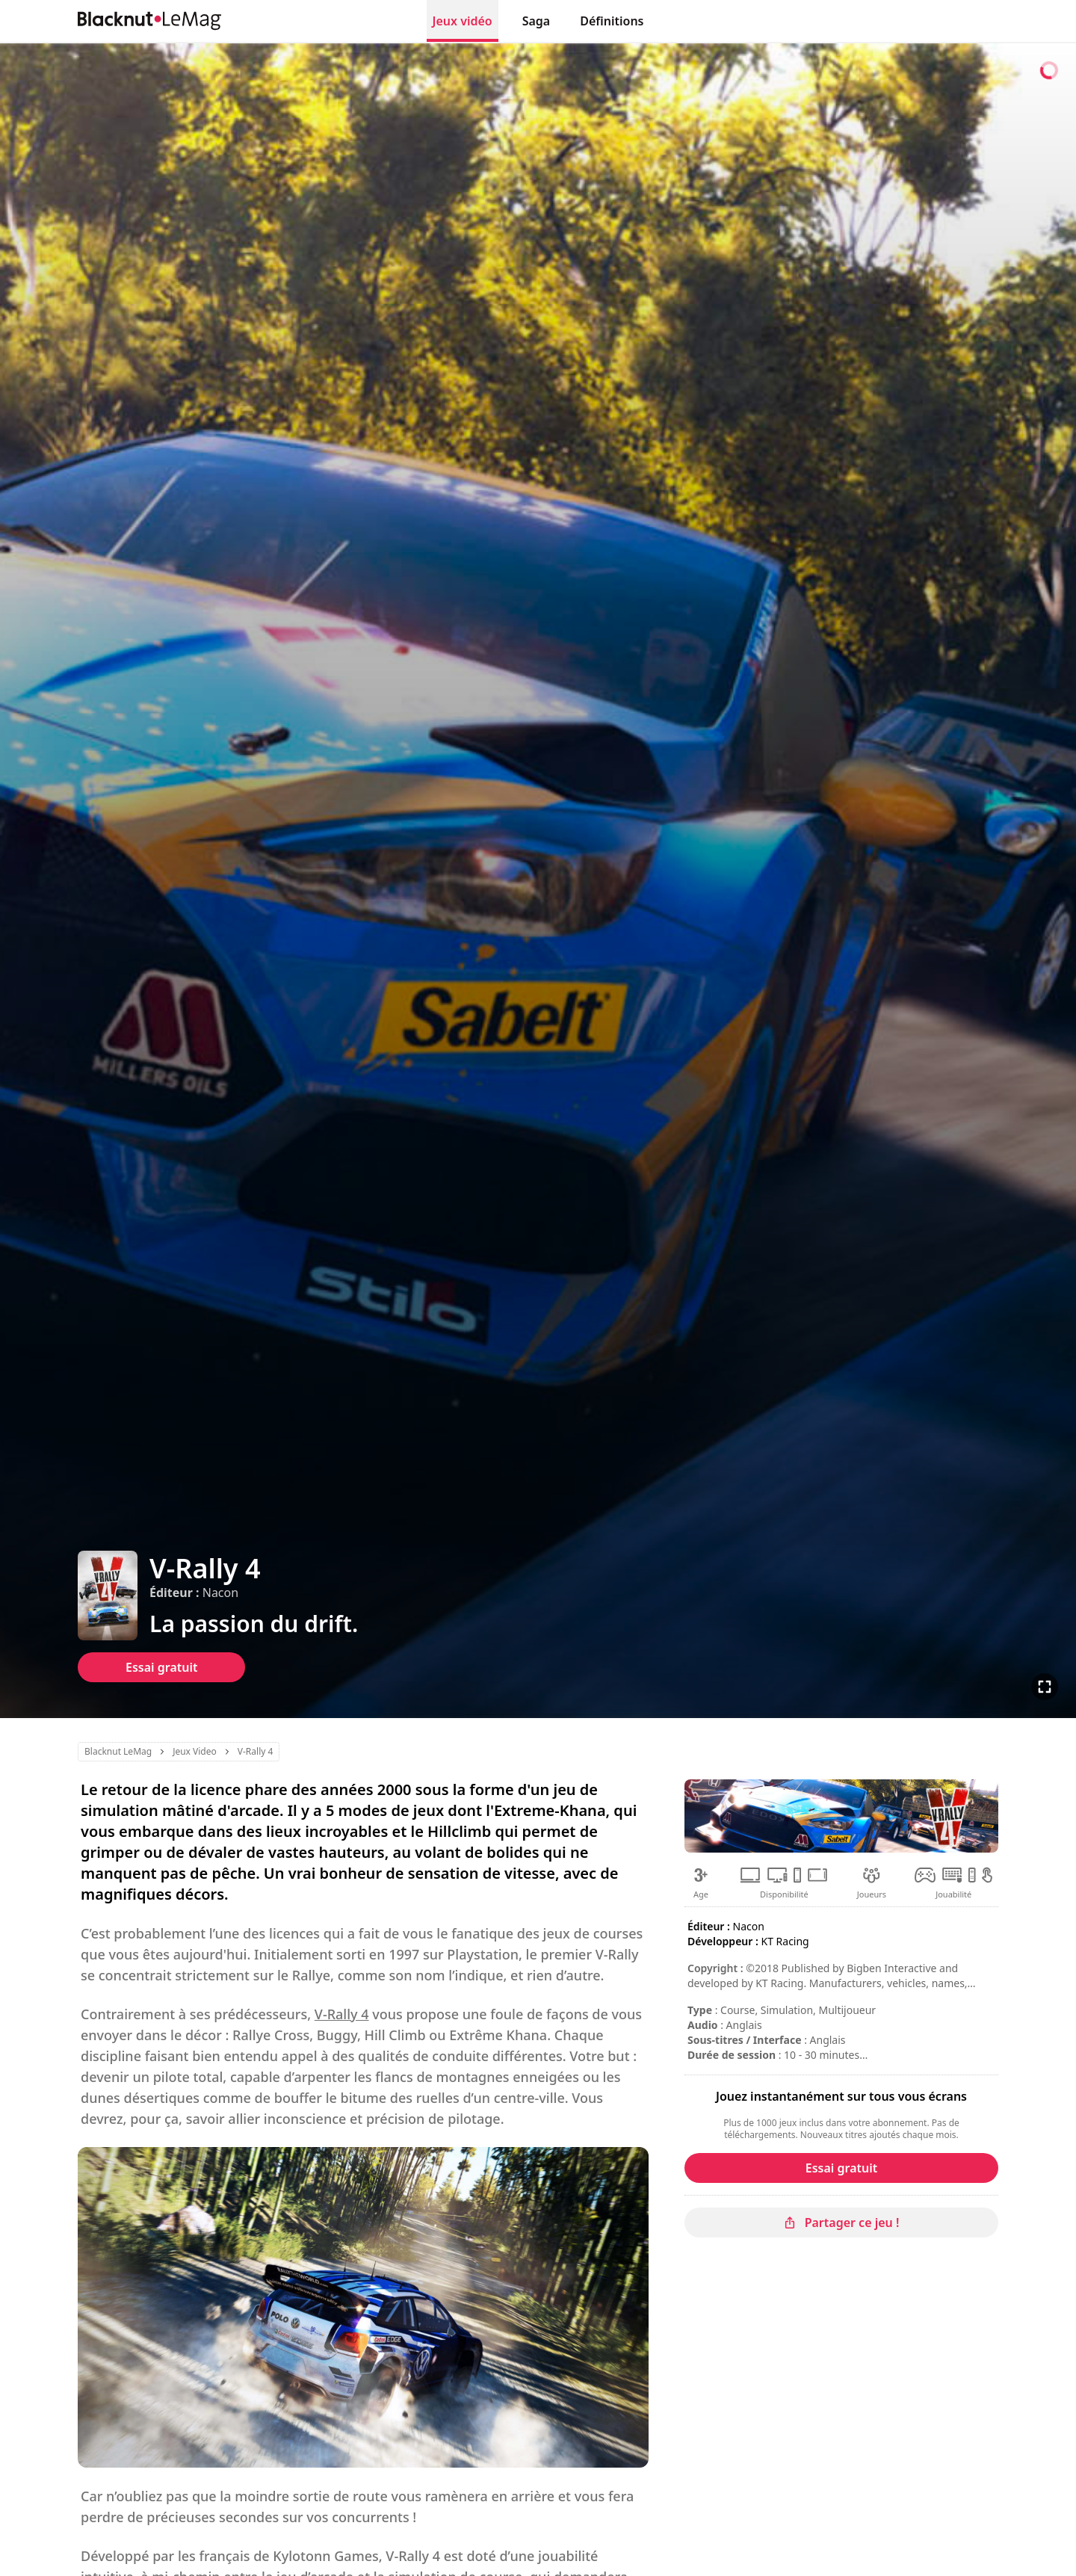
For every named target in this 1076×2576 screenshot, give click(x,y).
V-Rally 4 (342, 2014)
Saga (536, 21)
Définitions (611, 21)
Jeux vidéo (462, 21)
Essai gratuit (161, 1667)
